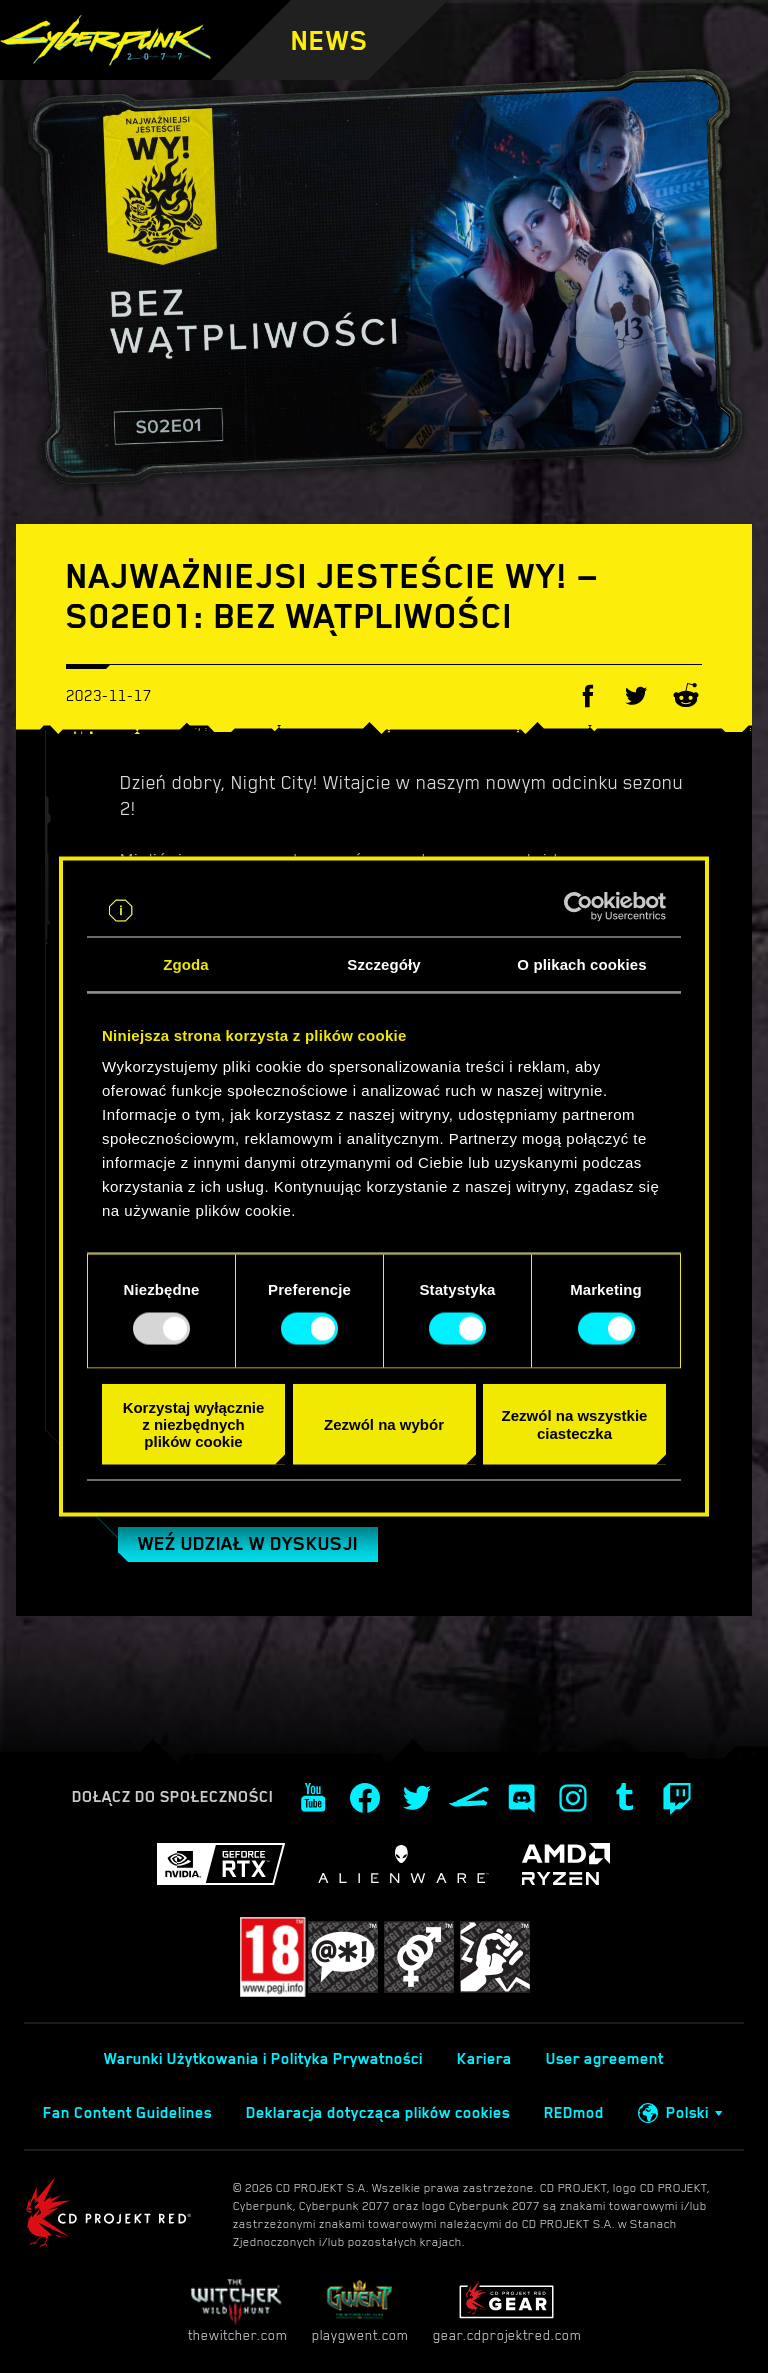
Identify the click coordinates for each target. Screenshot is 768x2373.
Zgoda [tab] (186, 963)
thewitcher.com (237, 2310)
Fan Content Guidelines (127, 2113)
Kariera (484, 2059)
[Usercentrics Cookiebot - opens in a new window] (578, 906)
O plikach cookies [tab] (581, 963)
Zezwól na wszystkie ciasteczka (575, 1424)
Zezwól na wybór (384, 1423)
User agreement (605, 2059)
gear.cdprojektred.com (507, 2310)
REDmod (574, 2113)
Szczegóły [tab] (383, 963)
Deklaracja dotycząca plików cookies (378, 2113)
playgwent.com (360, 2310)
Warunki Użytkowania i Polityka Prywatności (263, 2059)
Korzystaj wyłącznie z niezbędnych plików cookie (194, 1424)
